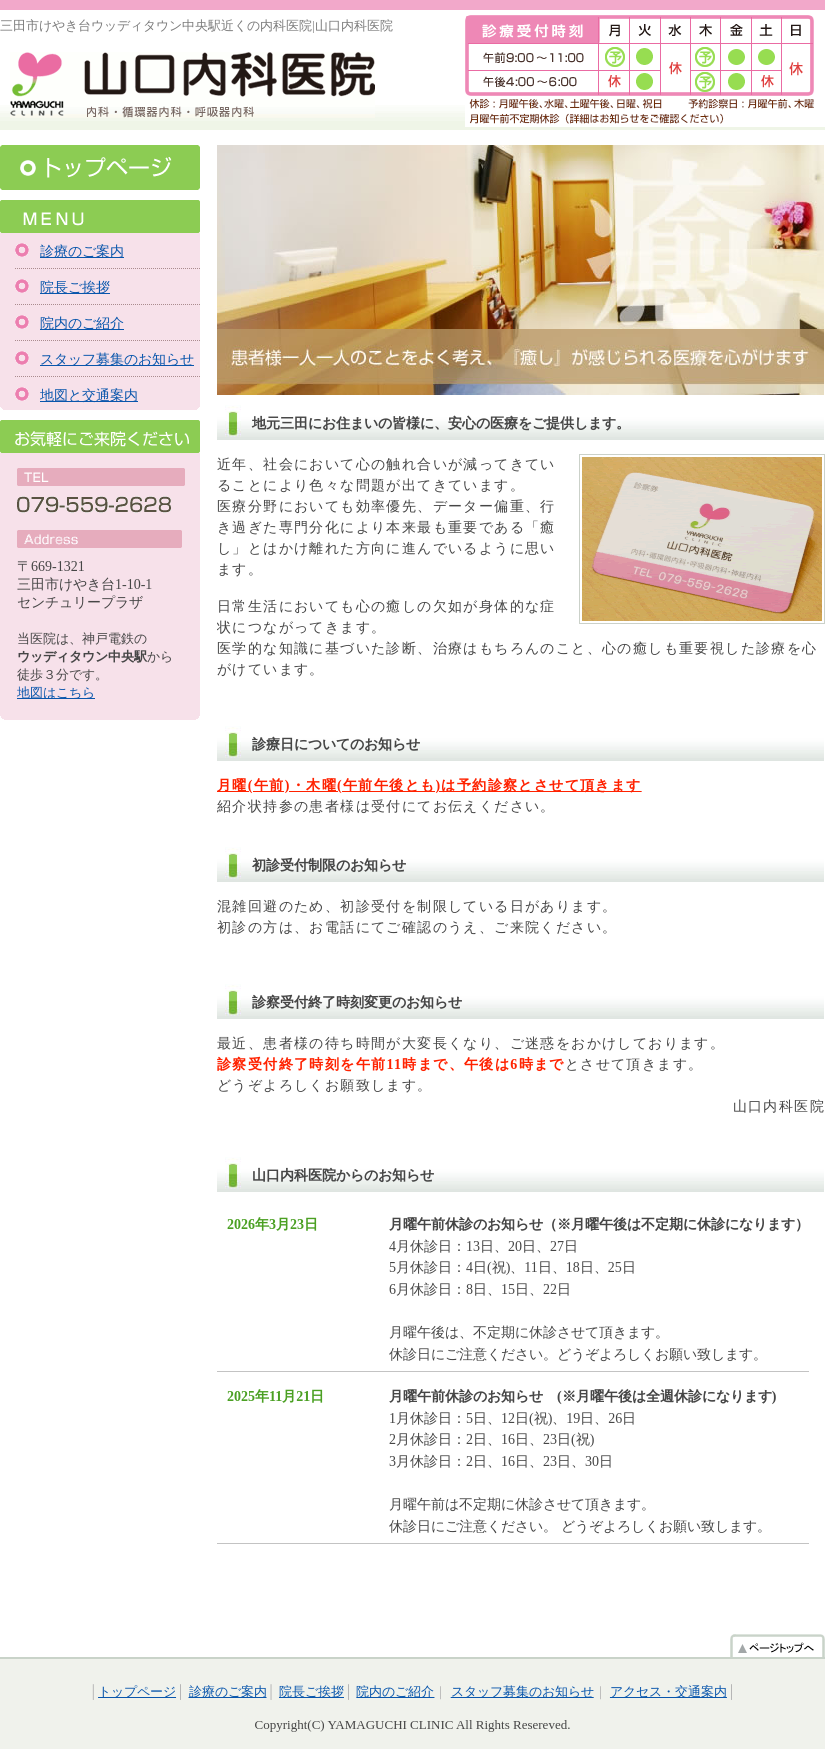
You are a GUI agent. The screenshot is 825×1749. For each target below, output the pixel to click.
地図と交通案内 (89, 395)
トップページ (100, 167)
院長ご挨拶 (75, 287)
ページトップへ (777, 1645)
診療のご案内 (82, 251)
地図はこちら (56, 692)
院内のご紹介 (82, 323)
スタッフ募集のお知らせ (117, 359)
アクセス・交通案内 (668, 1691)
